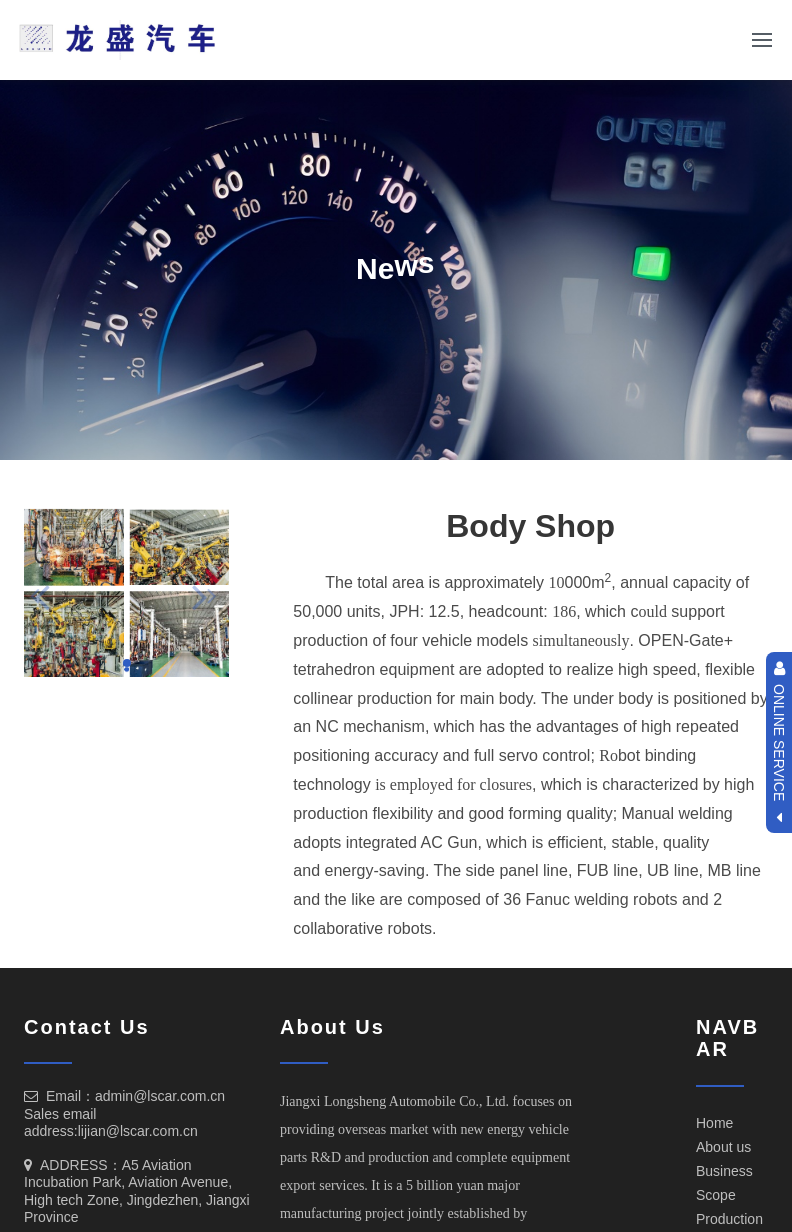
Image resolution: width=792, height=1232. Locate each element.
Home (714, 1123)
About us (723, 1147)
